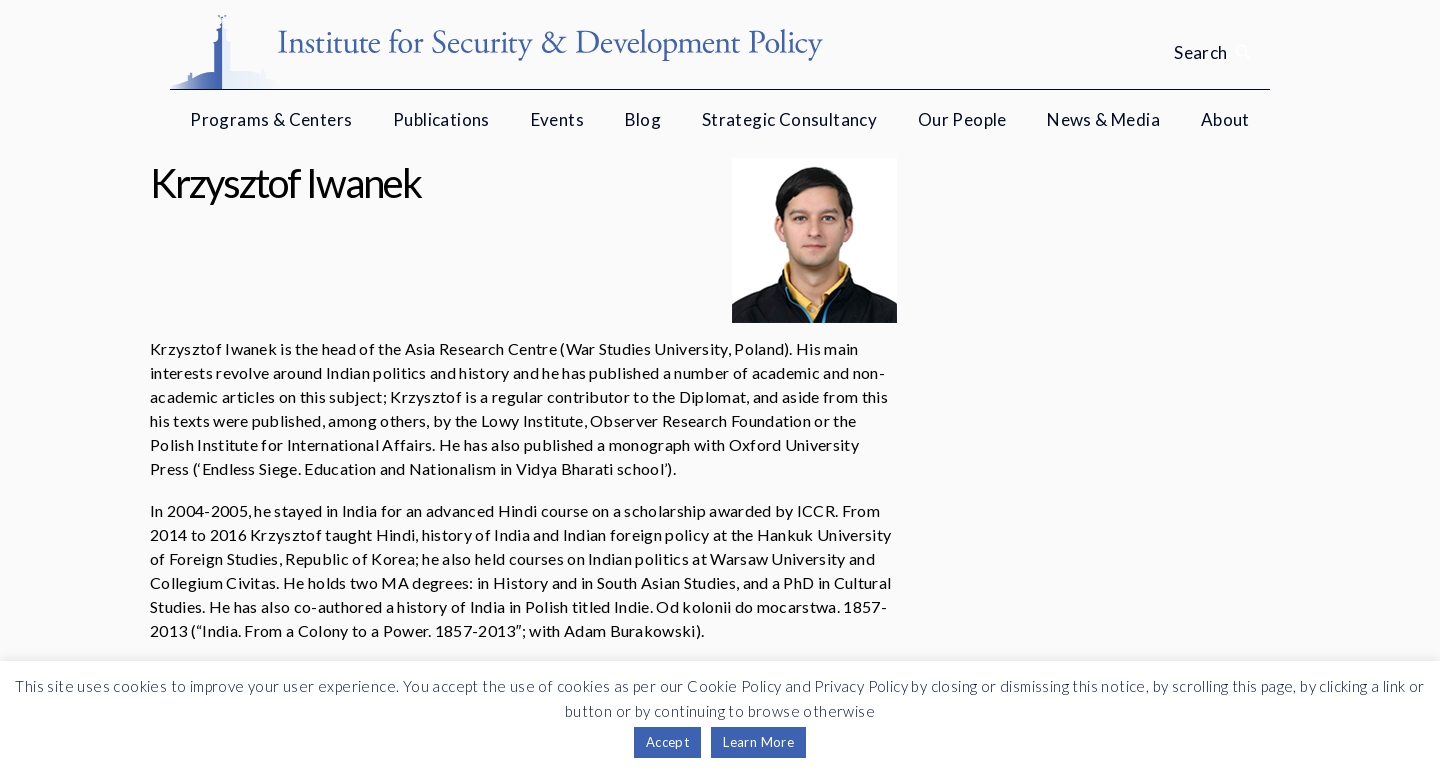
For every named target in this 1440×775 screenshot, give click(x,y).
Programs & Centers (271, 119)
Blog (643, 119)
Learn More (758, 742)
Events (557, 119)
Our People (962, 119)
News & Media (1103, 119)
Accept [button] (667, 742)
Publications (441, 119)
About (1225, 119)
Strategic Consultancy (789, 119)
